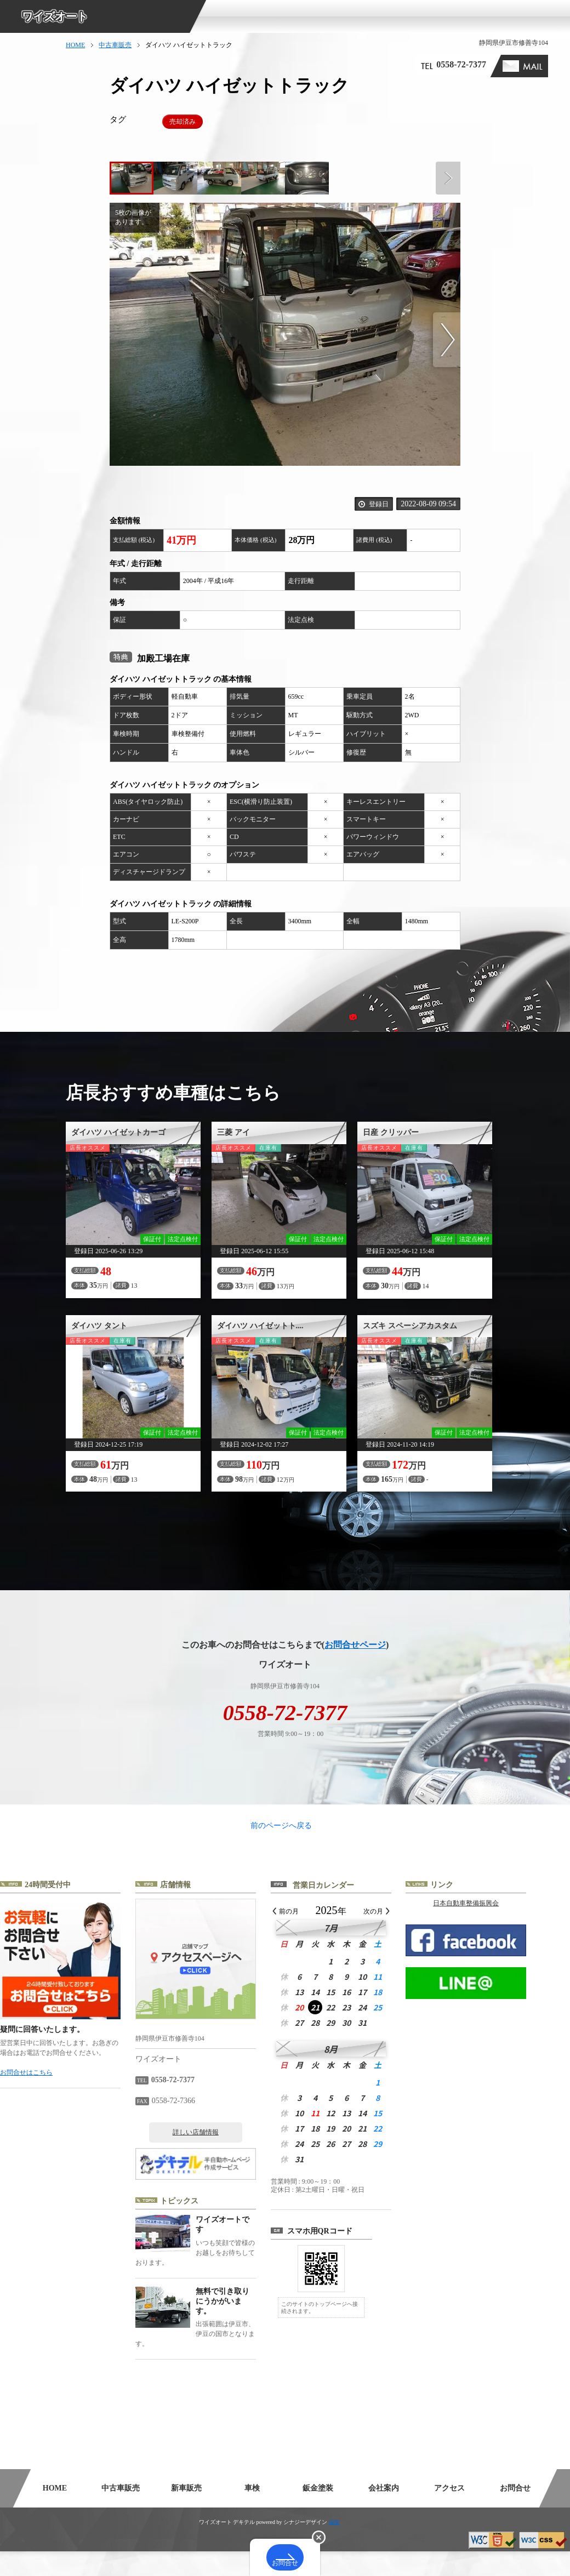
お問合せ (515, 2513)
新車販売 (186, 2513)
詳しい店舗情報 (218, 2157)
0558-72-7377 (461, 64)
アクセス (449, 2513)
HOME (75, 45)
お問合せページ (355, 1644)
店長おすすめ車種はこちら (173, 1093)
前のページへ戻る (285, 1837)
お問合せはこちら (48, 2097)
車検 (252, 2513)
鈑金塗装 (318, 2513)
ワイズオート (55, 16)
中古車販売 (115, 45)
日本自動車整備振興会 (488, 1928)
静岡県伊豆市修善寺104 (513, 43)
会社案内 (383, 2513)
